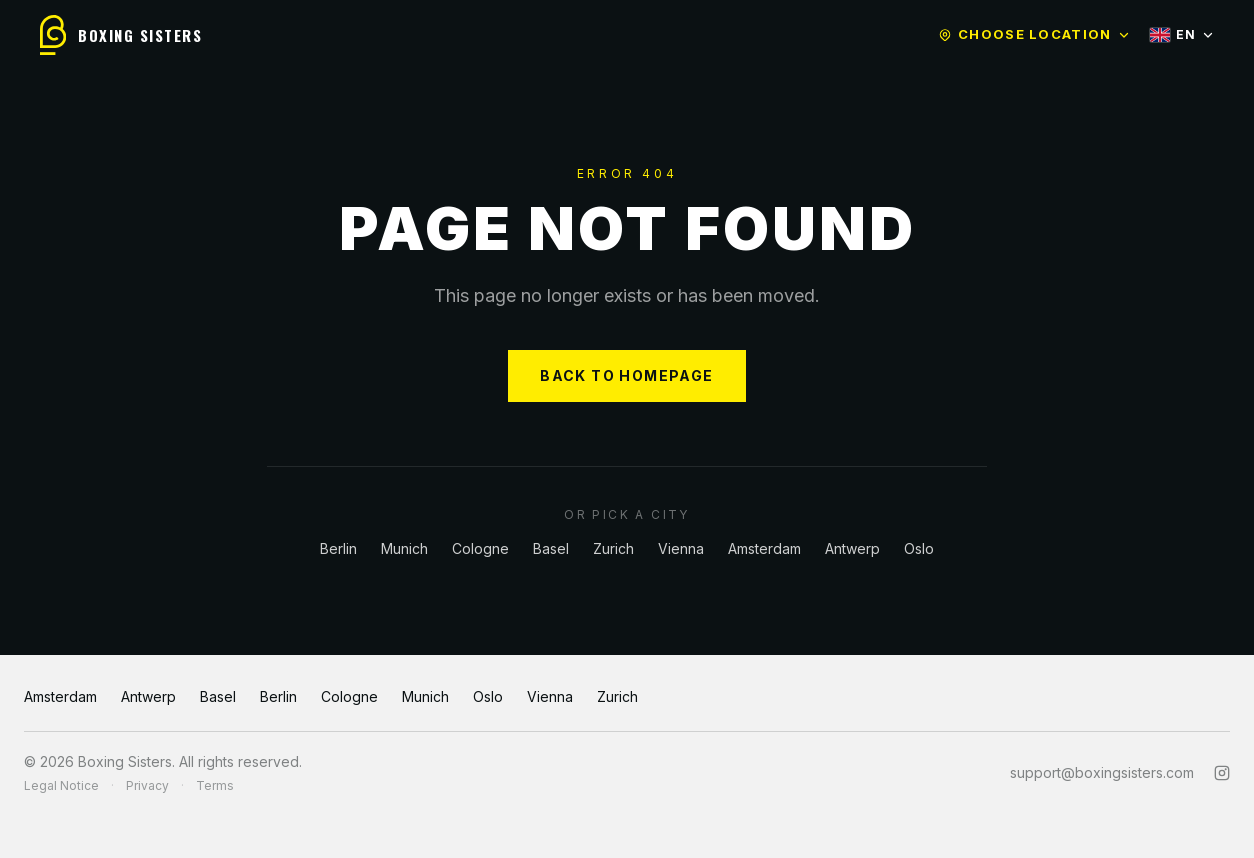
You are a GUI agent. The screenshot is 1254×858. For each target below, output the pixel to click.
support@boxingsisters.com (1102, 772)
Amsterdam (764, 548)
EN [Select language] (1182, 34)
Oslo (919, 548)
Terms (215, 785)
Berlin (338, 548)
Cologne (480, 548)
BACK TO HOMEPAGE (626, 375)
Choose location (1034, 34)
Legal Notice (61, 785)
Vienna (681, 548)
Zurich (613, 548)
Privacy (147, 785)
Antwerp (852, 548)
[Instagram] (1222, 773)
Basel (551, 548)
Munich (404, 548)
